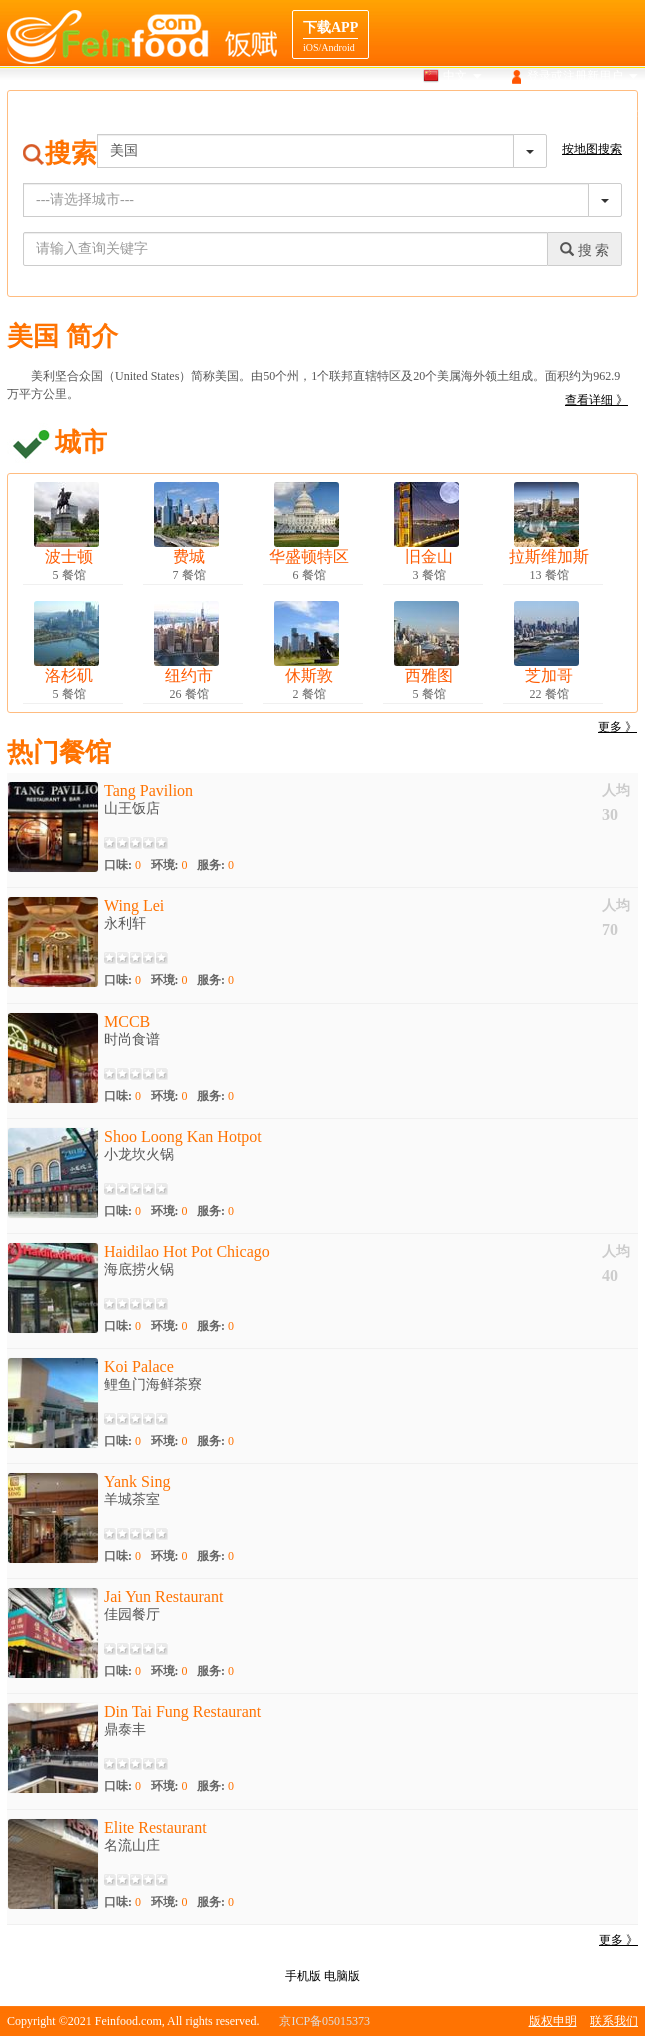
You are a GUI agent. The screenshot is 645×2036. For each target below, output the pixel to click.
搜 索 (584, 250)
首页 (260, 114)
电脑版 (342, 1976)
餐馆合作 (614, 114)
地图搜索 (390, 114)
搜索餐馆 (319, 114)
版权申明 (553, 2021)
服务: (215, 865)
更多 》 (617, 727)
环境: (169, 865)
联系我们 (614, 2021)
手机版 (303, 1976)
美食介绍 (460, 114)
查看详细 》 (596, 400)
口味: (122, 865)
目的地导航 (537, 114)
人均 (616, 790)
